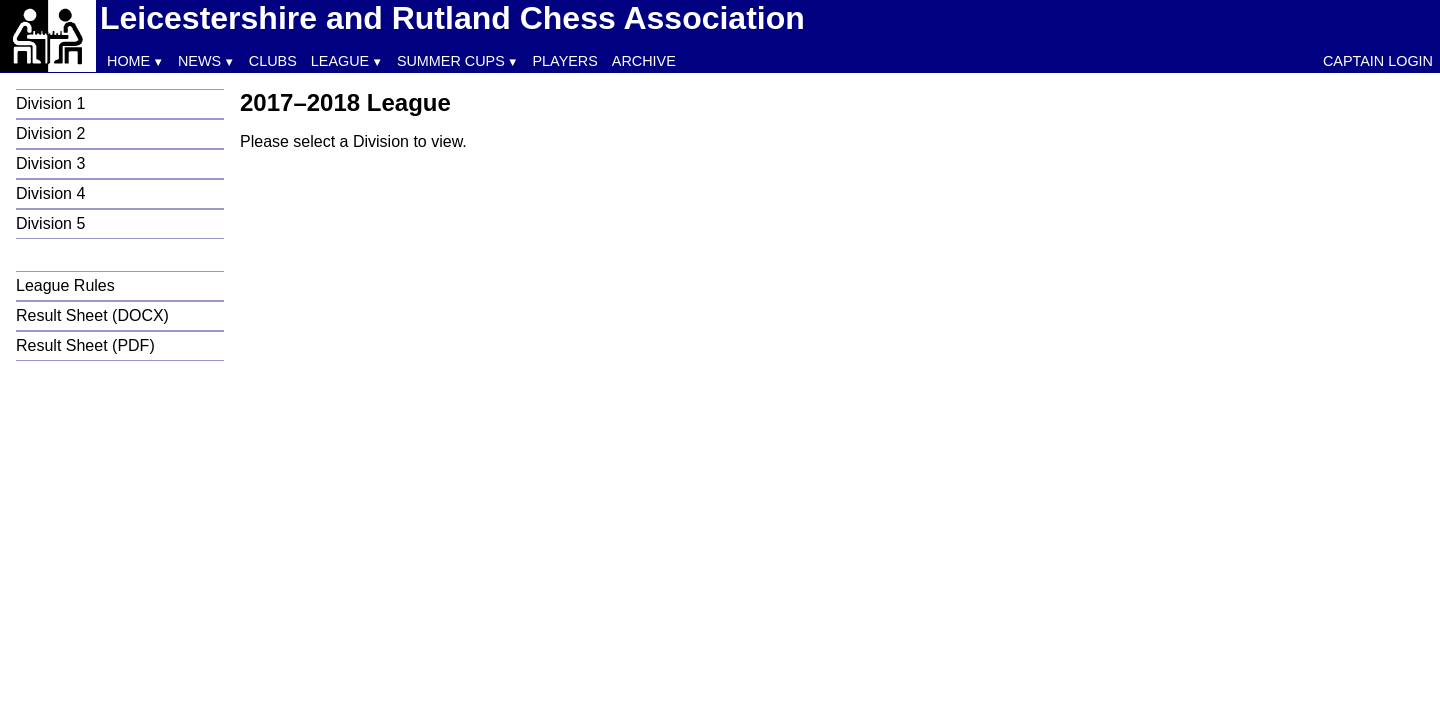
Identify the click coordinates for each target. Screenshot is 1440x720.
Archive (644, 61)
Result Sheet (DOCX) (92, 315)
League (340, 61)
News (199, 61)
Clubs (273, 61)
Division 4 (50, 193)
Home (128, 61)
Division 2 (50, 133)
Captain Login (1378, 61)
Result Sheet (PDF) (85, 345)
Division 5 (50, 223)
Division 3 (50, 163)
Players (565, 61)
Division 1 (50, 103)
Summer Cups (451, 61)
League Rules (65, 285)
